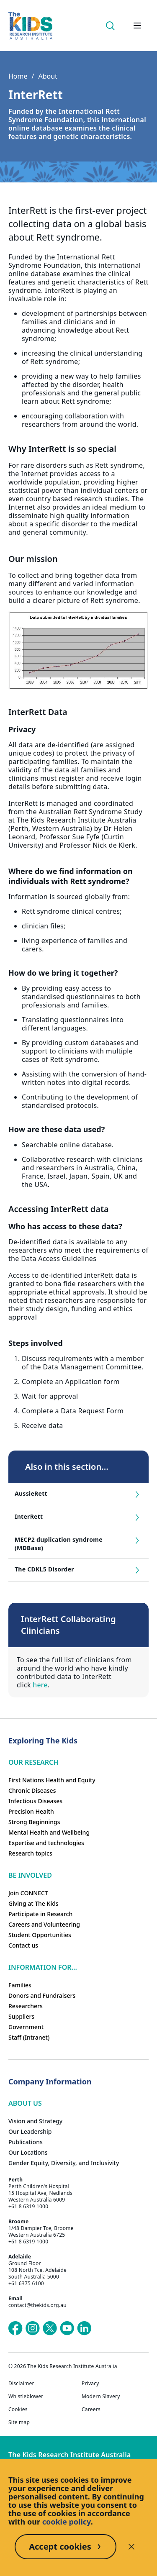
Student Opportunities (39, 1935)
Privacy (90, 2383)
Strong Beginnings (34, 1822)
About (47, 76)
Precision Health (31, 1811)
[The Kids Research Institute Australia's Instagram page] (33, 2328)
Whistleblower (25, 2396)
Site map (19, 2422)
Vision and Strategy (35, 2121)
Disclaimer (21, 2383)
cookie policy (66, 2522)
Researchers (25, 2006)
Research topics (30, 1853)
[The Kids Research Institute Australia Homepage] (30, 26)
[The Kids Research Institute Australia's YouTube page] (67, 2328)
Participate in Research (40, 1914)
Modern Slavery (101, 2396)
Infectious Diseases (35, 1801)
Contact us (23, 1945)
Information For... (42, 1967)
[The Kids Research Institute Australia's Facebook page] (15, 2328)
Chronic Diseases (32, 1790)
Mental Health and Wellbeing (49, 1832)
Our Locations (28, 2152)
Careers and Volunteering (44, 1924)
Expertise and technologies (46, 1843)
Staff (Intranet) (28, 2037)
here (40, 1684)
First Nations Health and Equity (51, 1780)
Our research (33, 1762)
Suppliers (21, 2016)
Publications (25, 2142)
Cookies (18, 2409)
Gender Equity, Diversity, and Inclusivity (63, 2163)
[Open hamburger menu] (137, 25)
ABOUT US (25, 2103)
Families (19, 1985)
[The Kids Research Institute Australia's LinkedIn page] (84, 2328)
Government (26, 2027)
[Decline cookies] (131, 2547)
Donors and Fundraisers (41, 1995)
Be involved (30, 1875)
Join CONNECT (28, 1893)
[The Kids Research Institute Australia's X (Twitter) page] (50, 2328)
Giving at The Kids (33, 1903)
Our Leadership (30, 2131)
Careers (91, 2409)
